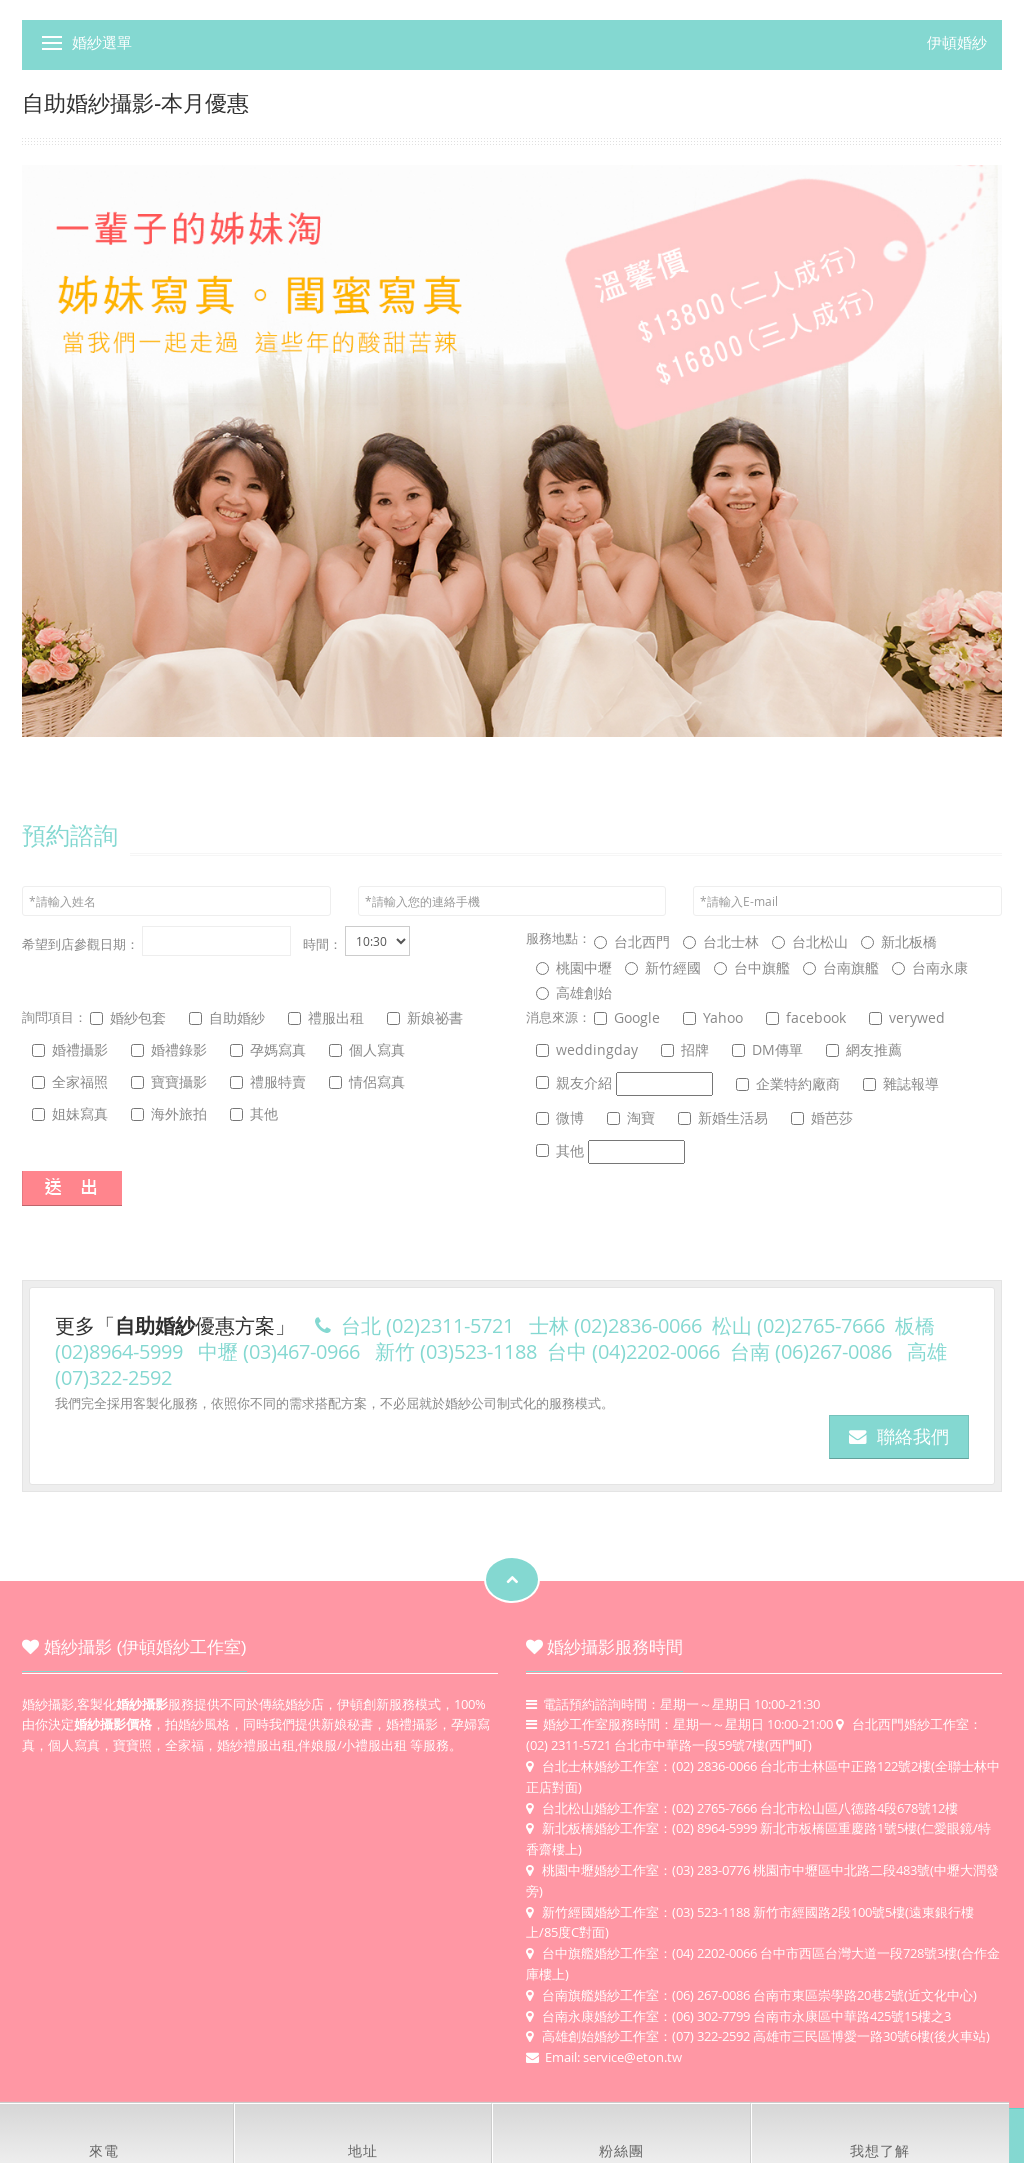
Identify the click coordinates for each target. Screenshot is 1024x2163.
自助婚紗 (227, 1017)
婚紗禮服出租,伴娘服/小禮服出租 (312, 1745)
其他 (254, 1113)
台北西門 (632, 941)
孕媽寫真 (268, 1049)
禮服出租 (326, 1017)
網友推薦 (864, 1049)
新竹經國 (663, 967)
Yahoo (713, 1017)
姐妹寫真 (70, 1113)
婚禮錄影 (169, 1049)
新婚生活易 (723, 1117)
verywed (907, 1017)
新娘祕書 (425, 1017)
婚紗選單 (102, 42)
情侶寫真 (367, 1081)
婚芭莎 (822, 1117)
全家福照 (70, 1081)
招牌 (685, 1049)
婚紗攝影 (48, 1704)
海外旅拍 (169, 1113)
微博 (560, 1117)
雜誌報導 (901, 1083)
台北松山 (810, 941)
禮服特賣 (268, 1081)
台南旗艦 (841, 967)
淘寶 (631, 1117)
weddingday (587, 1049)
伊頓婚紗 (957, 42)
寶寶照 (132, 1745)
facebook (806, 1017)
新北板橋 (899, 941)
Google (627, 1017)
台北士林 (721, 941)
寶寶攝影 (169, 1081)
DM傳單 (767, 1049)
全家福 (184, 1745)
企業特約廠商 (788, 1083)
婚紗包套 (128, 1017)
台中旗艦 (752, 967)
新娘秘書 (347, 1724)
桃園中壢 (574, 967)
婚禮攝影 (70, 1049)
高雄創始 (574, 992)
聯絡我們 (899, 1436)
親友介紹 (624, 1084)
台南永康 (930, 967)
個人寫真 (367, 1049)
